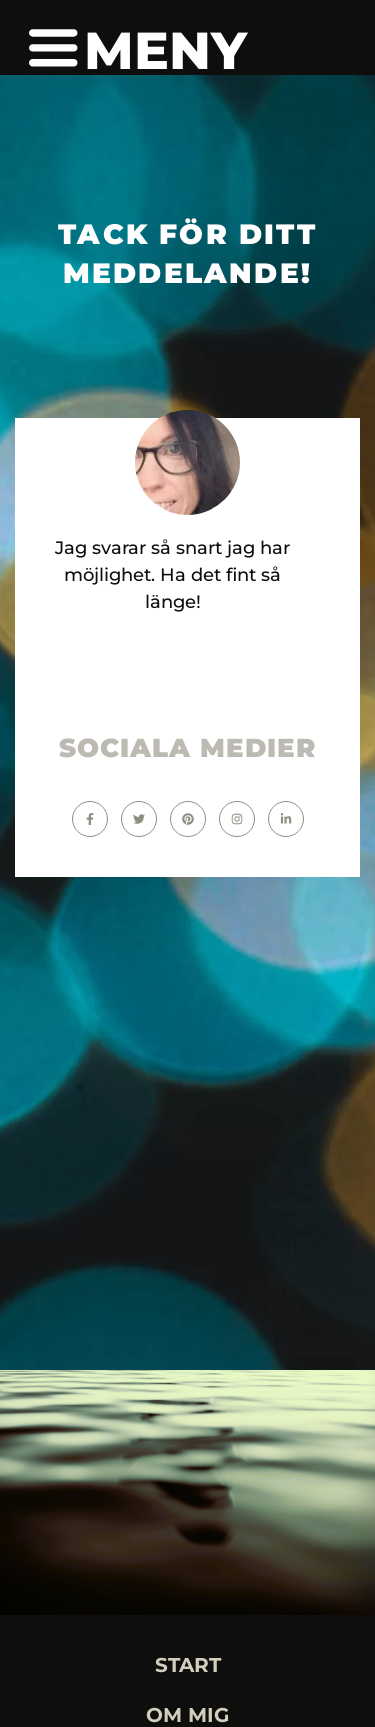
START (188, 1665)
